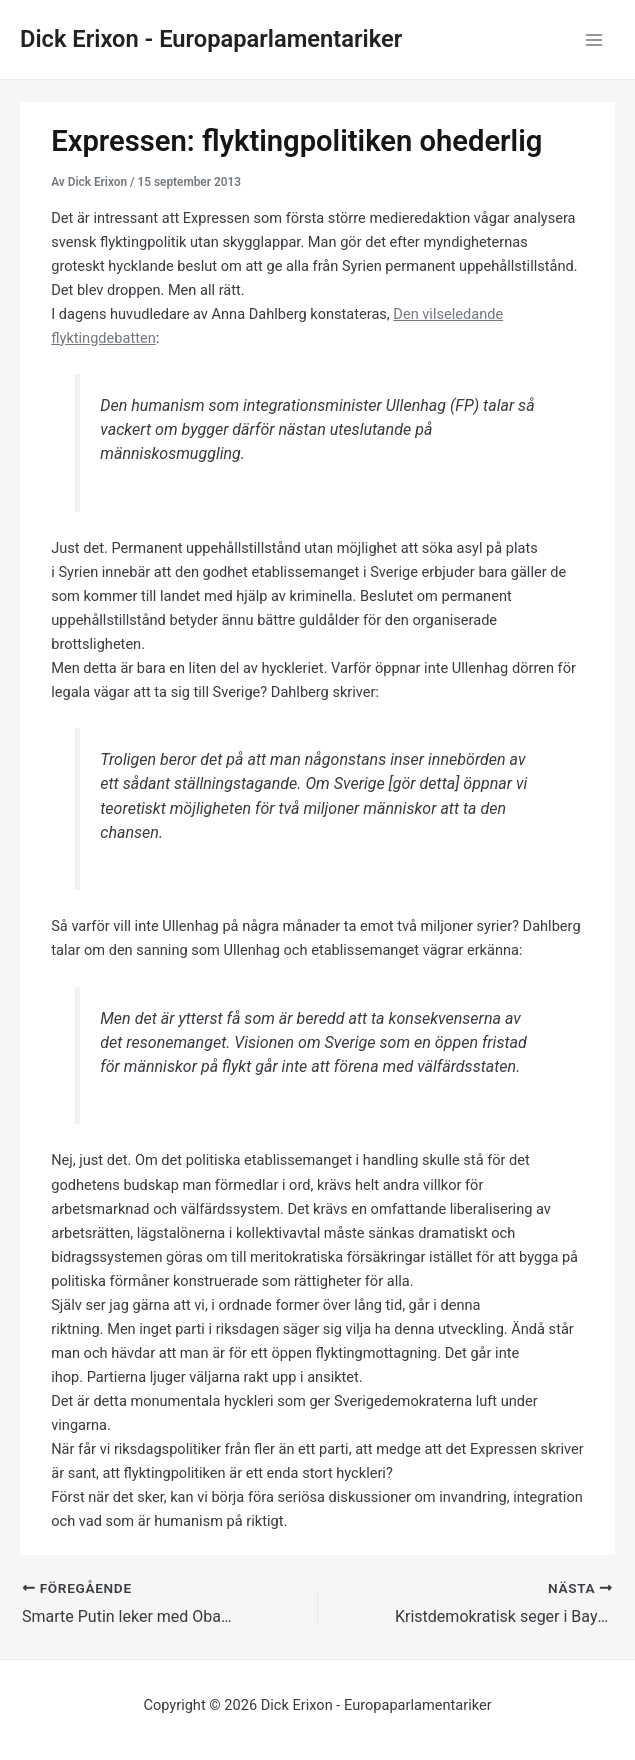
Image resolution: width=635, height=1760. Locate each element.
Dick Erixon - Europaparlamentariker (211, 39)
